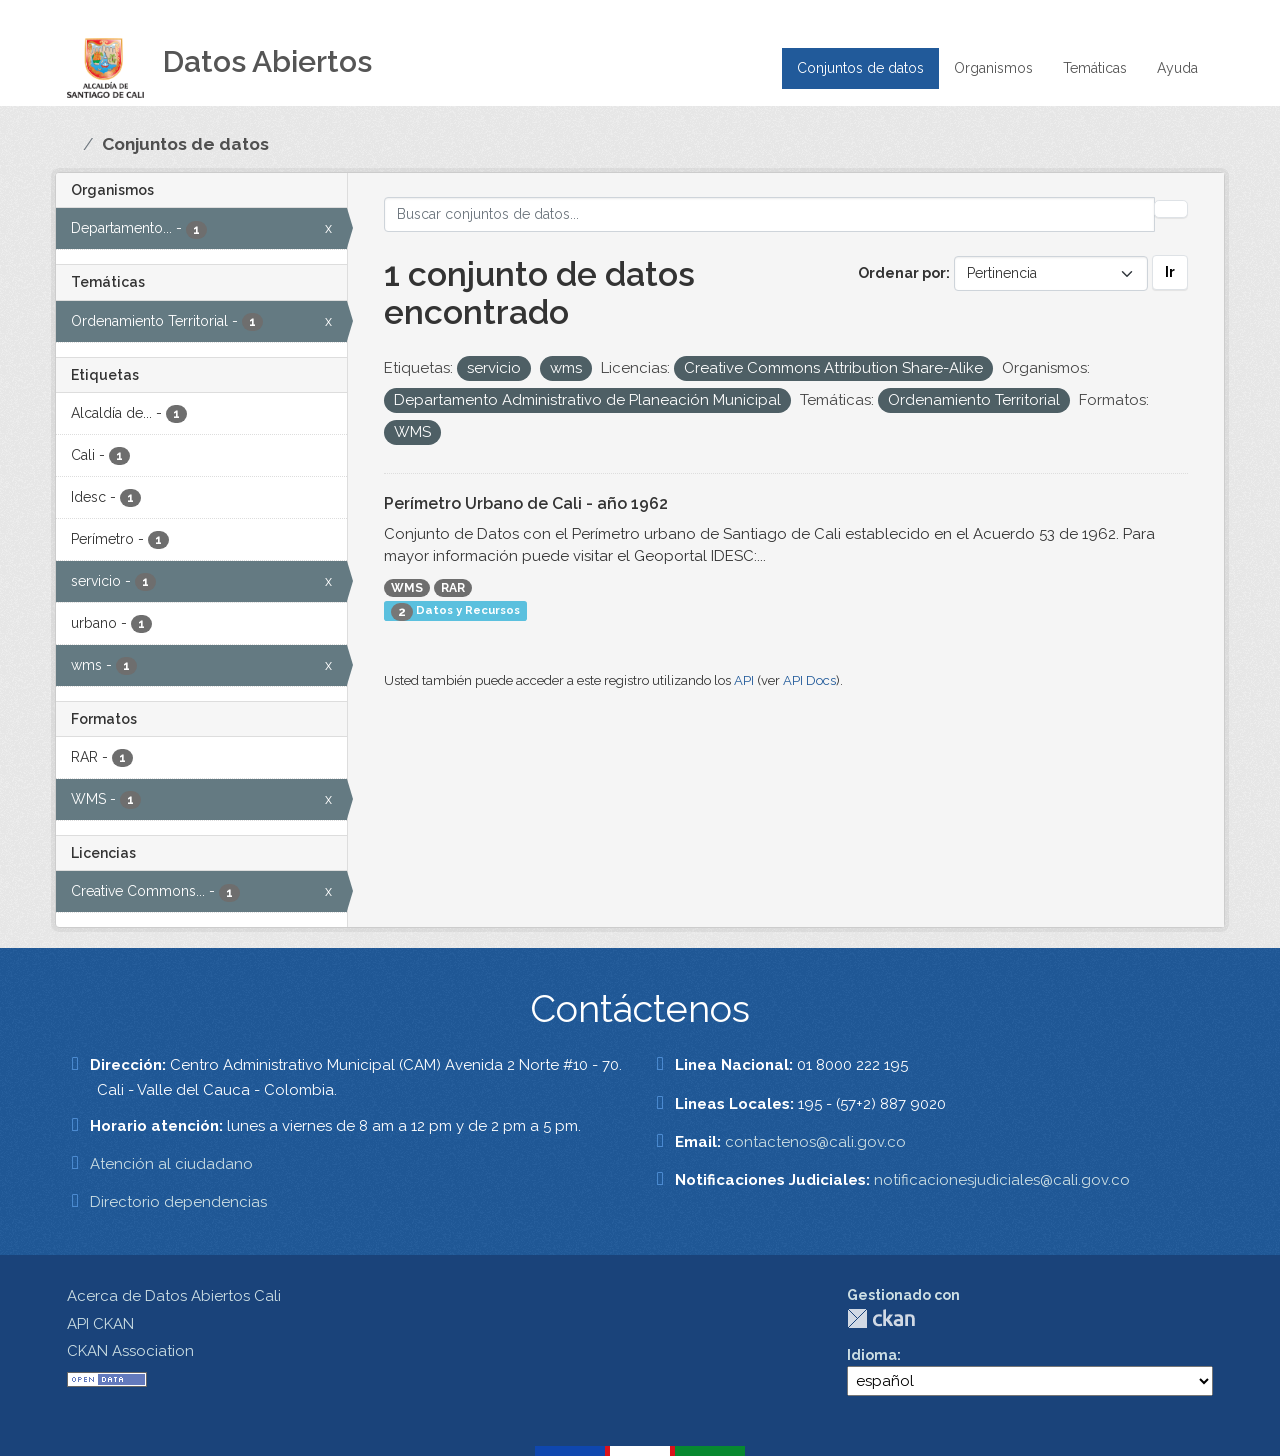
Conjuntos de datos (860, 68)
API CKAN (100, 1324)
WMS (407, 588)
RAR (453, 588)
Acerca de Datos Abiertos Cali (174, 1296)
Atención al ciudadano (171, 1164)
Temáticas (1095, 68)
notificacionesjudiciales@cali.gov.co (1002, 1180)
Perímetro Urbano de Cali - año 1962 (526, 503)
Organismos (993, 68)
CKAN (881, 1318)
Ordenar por (902, 273)
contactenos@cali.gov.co (815, 1142)
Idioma (872, 1355)
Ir (1170, 272)
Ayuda (1177, 68)
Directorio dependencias (178, 1202)
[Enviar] (1171, 209)
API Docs (809, 680)
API (744, 680)
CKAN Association (130, 1351)
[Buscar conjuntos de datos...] (769, 214)
